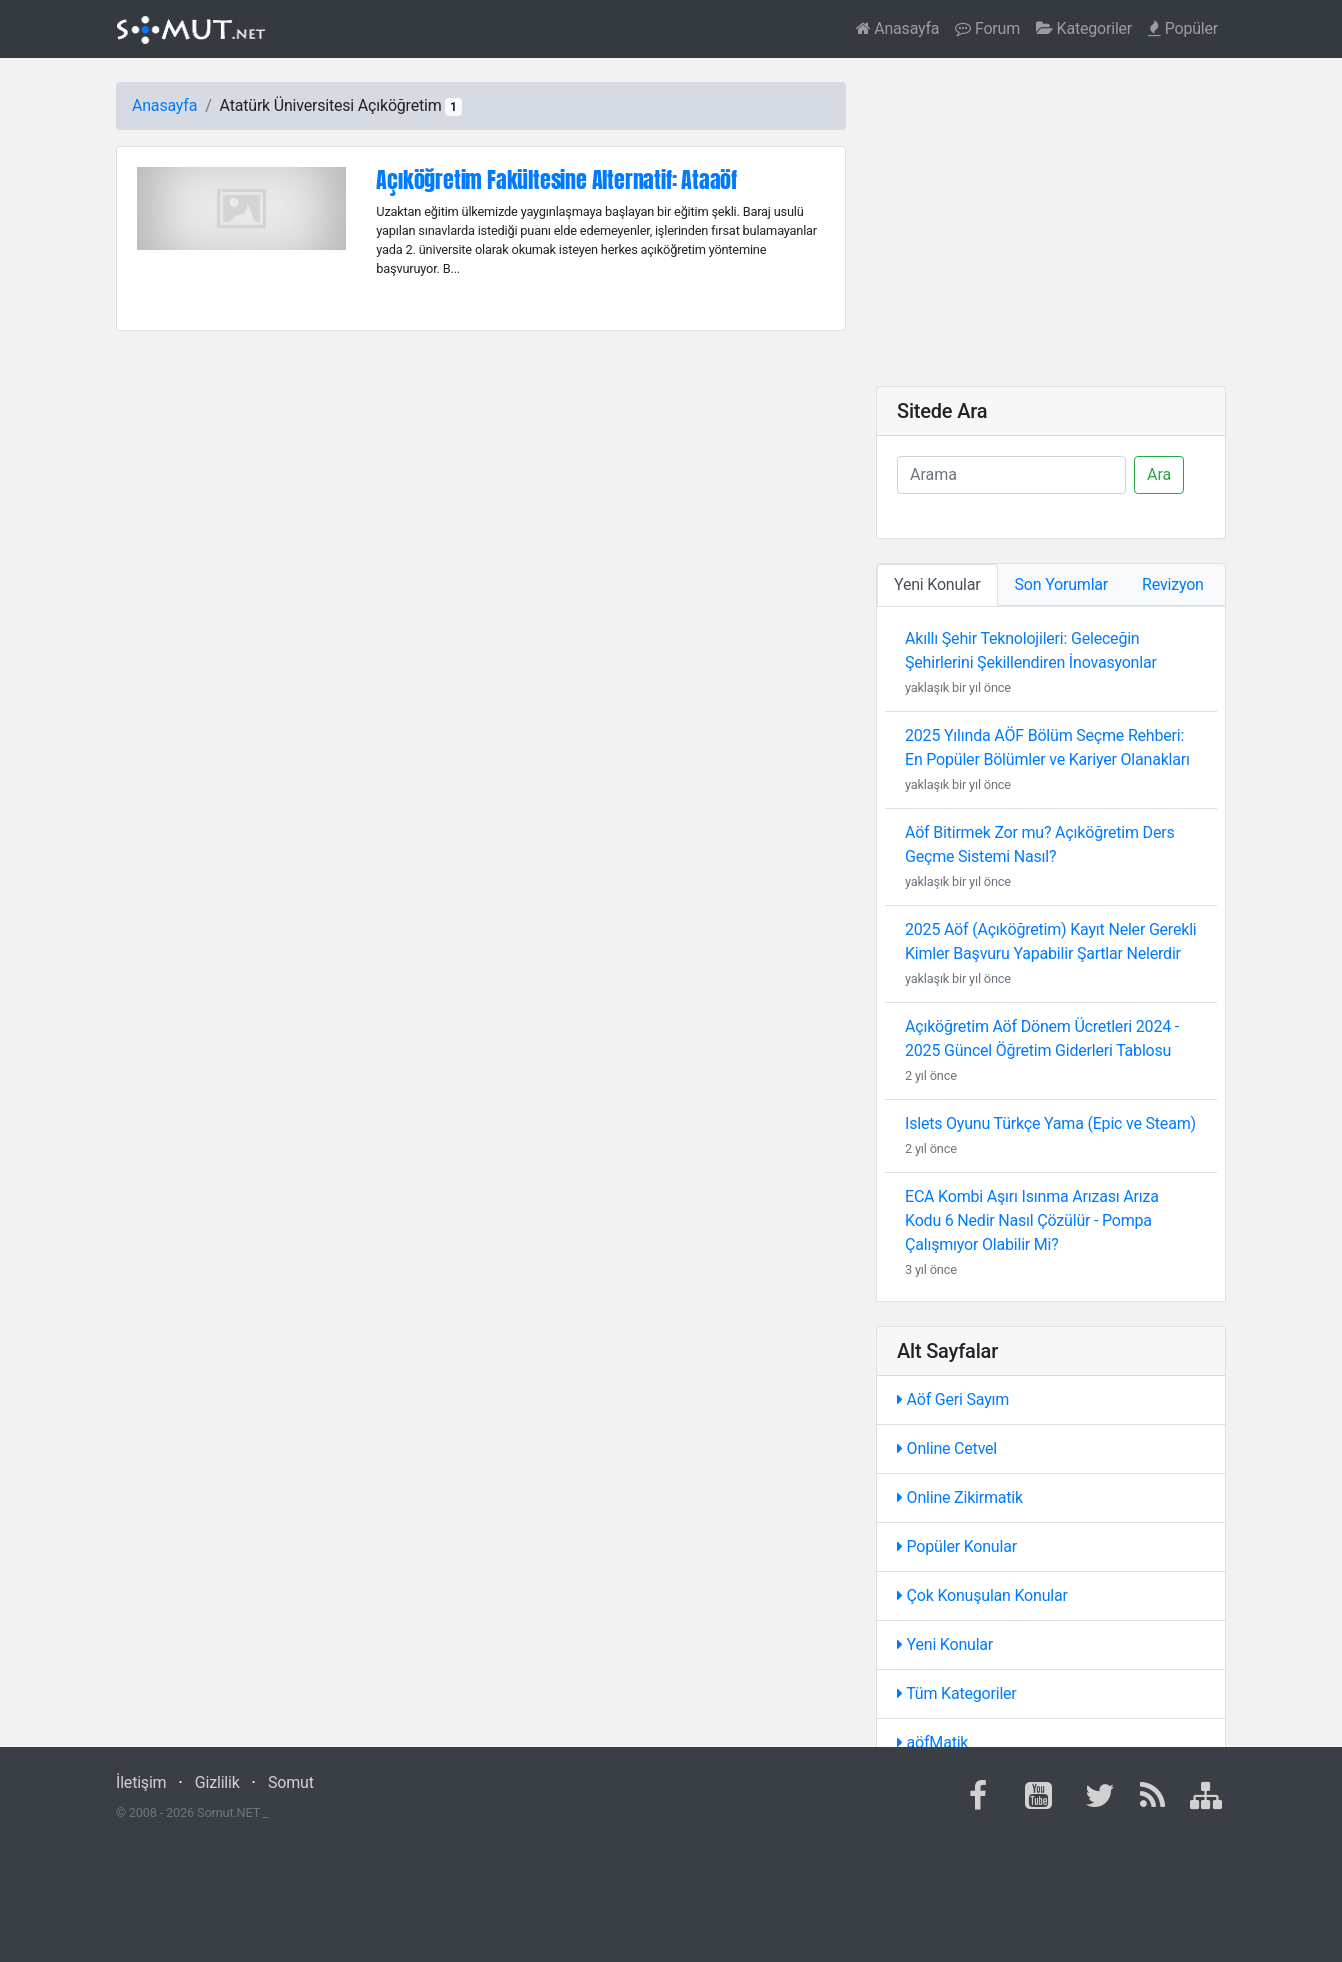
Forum (987, 28)
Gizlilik (217, 1782)
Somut (291, 1782)
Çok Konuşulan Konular (982, 1595)
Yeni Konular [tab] (937, 584)
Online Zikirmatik (960, 1497)
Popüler (1183, 28)
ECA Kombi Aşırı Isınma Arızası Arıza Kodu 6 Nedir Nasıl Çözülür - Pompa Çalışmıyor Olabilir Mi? (1032, 1220)
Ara (1159, 474)
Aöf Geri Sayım (953, 1399)
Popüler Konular (957, 1546)
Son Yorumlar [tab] (1062, 584)
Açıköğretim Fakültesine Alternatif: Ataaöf (556, 179)
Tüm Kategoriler (957, 1693)
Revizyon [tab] (1173, 584)
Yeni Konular (945, 1644)
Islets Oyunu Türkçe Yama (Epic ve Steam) (1050, 1123)
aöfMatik (932, 1742)
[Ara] (1011, 475)
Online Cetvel (947, 1448)
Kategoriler (1084, 28)
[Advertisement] (1051, 222)
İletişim (141, 1782)
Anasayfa (898, 28)
